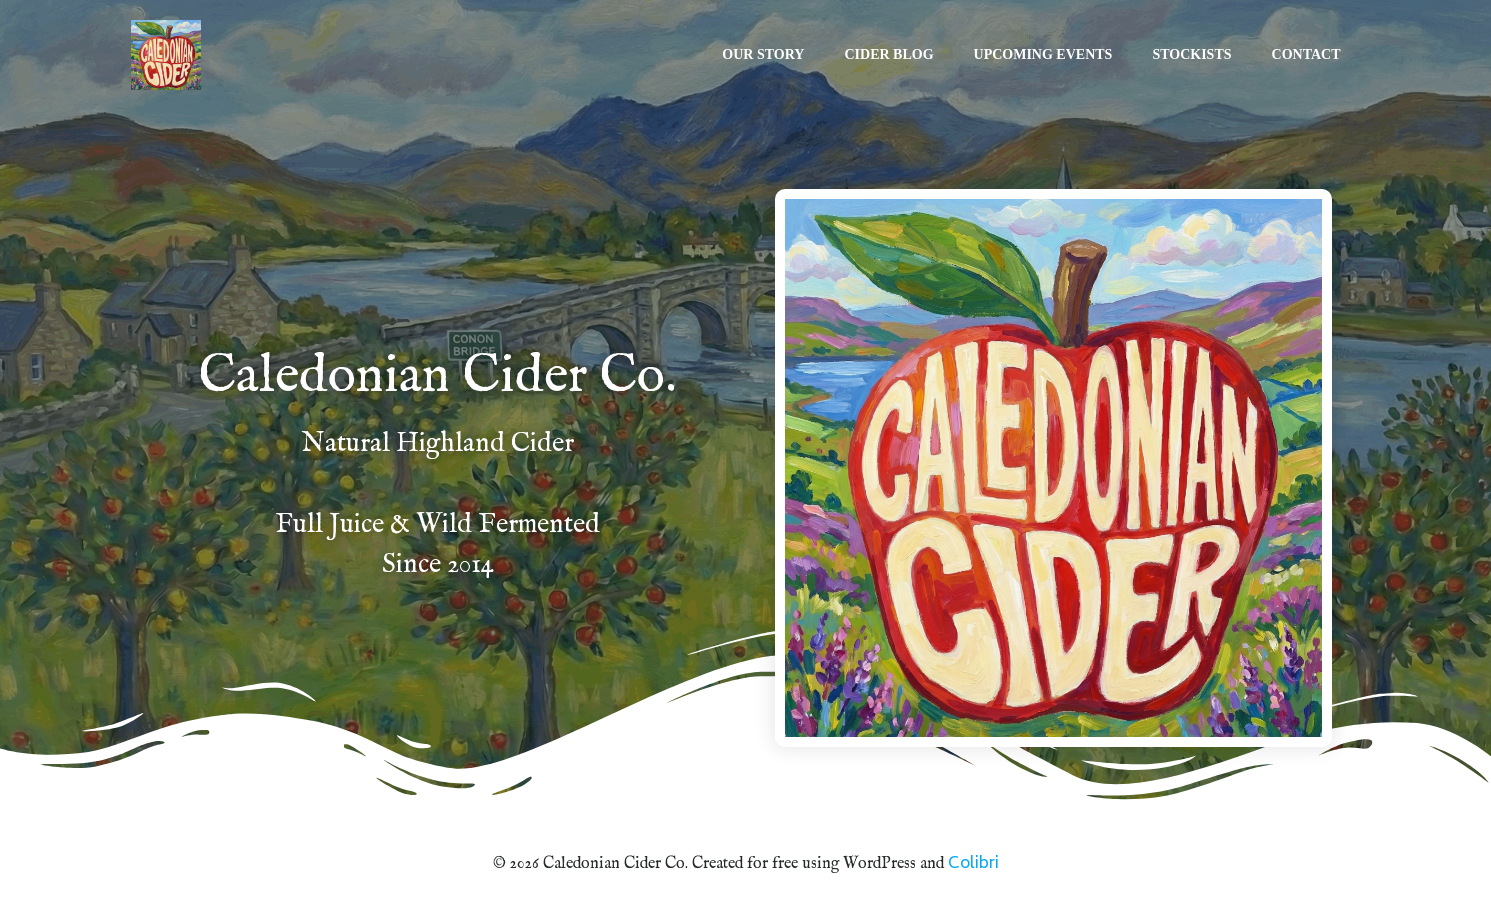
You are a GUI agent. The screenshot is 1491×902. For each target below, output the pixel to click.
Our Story (764, 55)
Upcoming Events (1044, 55)
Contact (1307, 55)
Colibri (973, 864)
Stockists (1192, 55)
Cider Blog (889, 55)
